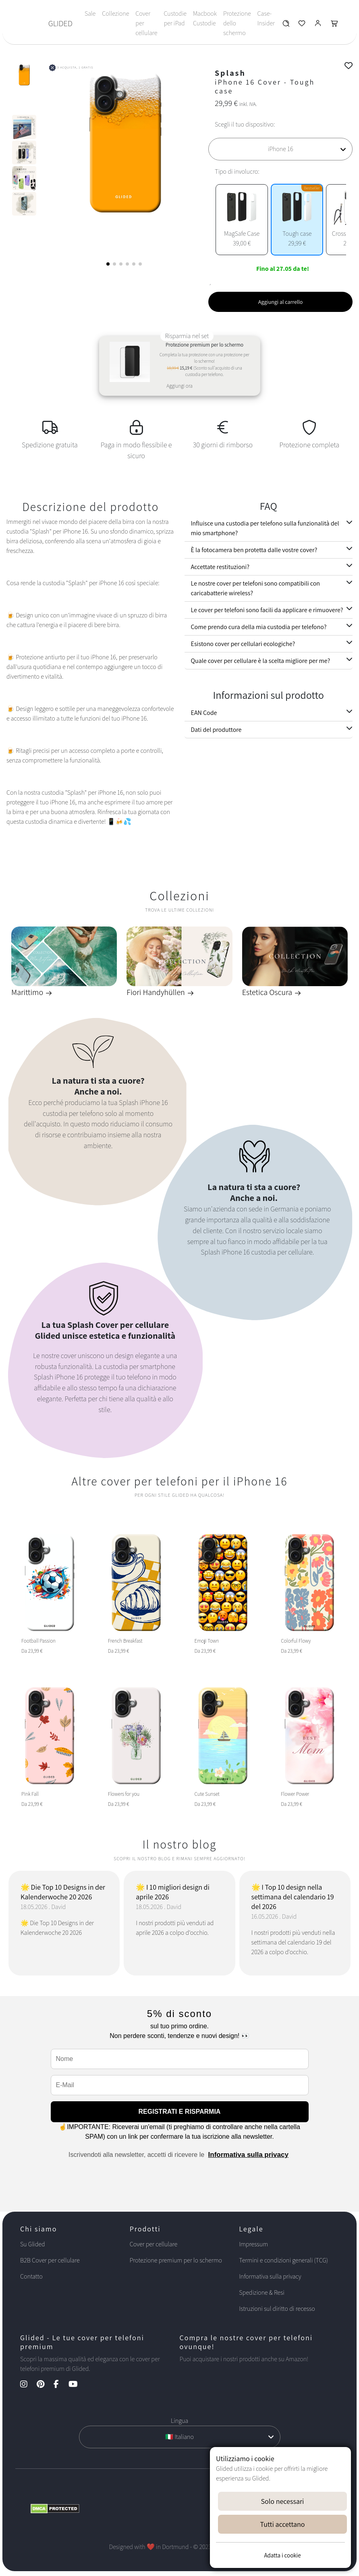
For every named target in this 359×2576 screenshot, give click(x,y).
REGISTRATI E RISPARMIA (180, 2111)
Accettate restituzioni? (220, 567)
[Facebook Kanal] (60, 2385)
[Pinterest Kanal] (44, 2385)
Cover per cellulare (146, 23)
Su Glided (32, 2244)
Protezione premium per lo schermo (176, 2260)
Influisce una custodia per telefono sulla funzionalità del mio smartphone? (265, 528)
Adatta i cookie (282, 2555)
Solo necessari (282, 2501)
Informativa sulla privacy (248, 2154)
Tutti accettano (282, 2524)
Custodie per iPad (175, 18)
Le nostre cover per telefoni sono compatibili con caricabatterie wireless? (255, 588)
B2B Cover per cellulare (50, 2260)
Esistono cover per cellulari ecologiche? (243, 644)
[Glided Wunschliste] (286, 25)
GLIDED (60, 23)
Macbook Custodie (205, 18)
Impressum (253, 2244)
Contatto (31, 2276)
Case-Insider (266, 18)
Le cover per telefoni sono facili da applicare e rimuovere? (267, 610)
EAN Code (204, 712)
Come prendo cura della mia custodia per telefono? (259, 627)
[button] (108, 264)
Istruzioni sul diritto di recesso (277, 2308)
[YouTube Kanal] (77, 2385)
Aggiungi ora (179, 385)
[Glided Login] (318, 25)
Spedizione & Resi (261, 2292)
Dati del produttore (216, 729)
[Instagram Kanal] (27, 2385)
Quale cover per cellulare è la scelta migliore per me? (260, 660)
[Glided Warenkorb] (334, 25)
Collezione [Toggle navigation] (115, 13)
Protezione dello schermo (237, 23)
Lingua (179, 2420)
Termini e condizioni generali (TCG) (283, 2260)
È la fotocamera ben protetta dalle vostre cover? (254, 550)
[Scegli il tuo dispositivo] (280, 149)
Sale (90, 13)
